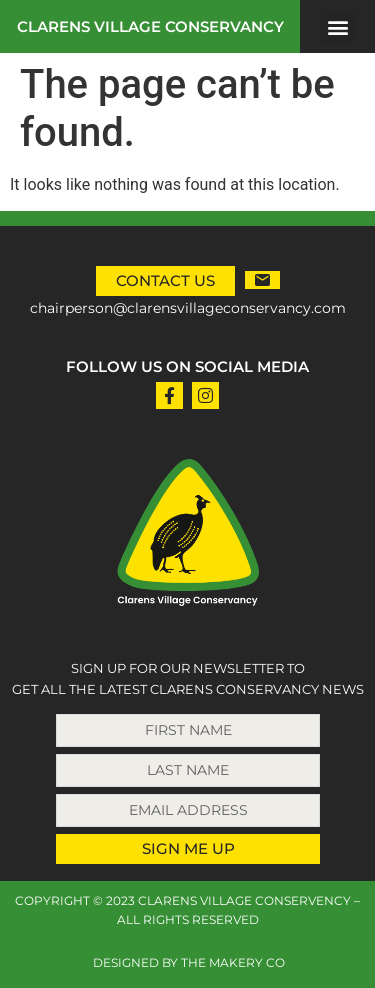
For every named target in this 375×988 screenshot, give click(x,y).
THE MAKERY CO (233, 962)
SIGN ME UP (188, 848)
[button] (337, 26)
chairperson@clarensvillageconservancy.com (188, 308)
